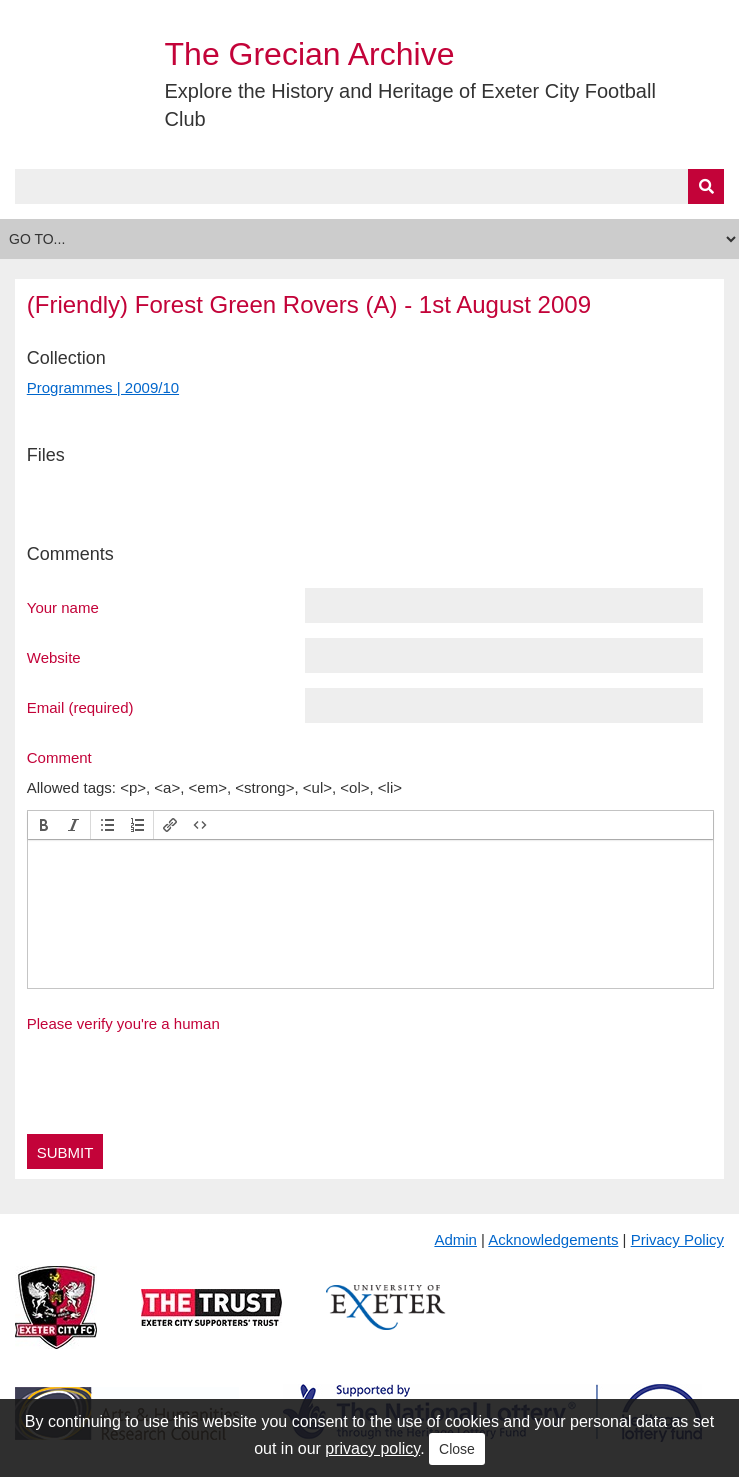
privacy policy (372, 1448)
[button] (44, 825)
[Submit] (706, 186)
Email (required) (80, 707)
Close (457, 1449)
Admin (455, 1239)
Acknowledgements (553, 1239)
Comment (59, 757)
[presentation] (44, 825)
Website (54, 657)
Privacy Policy (677, 1239)
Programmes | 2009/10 (103, 387)
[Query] (369, 186)
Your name (63, 607)
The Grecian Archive (310, 54)
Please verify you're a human (123, 1023)
